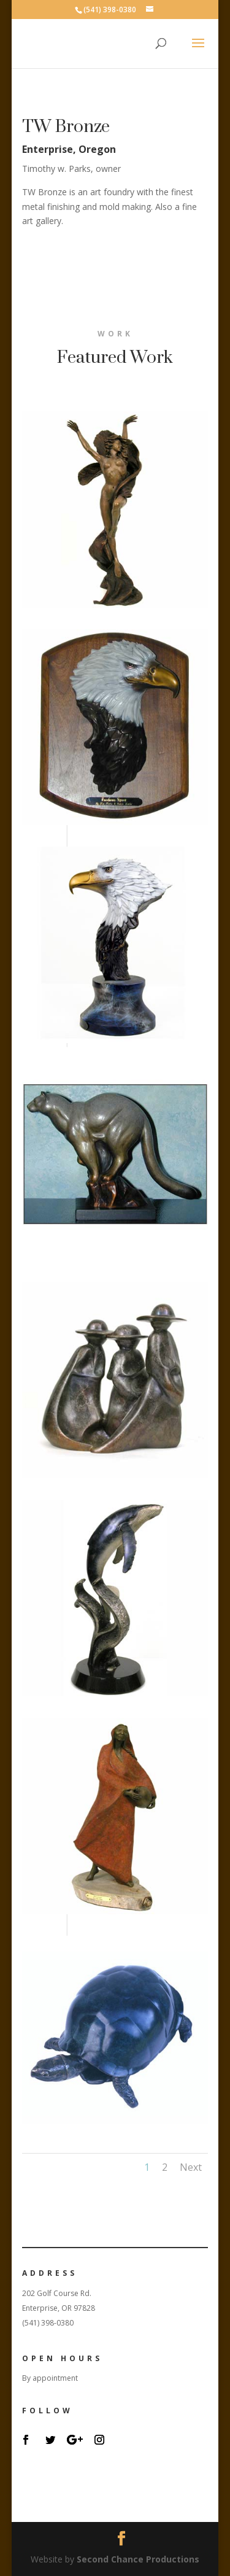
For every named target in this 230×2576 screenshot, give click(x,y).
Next (191, 2167)
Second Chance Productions (138, 2559)
